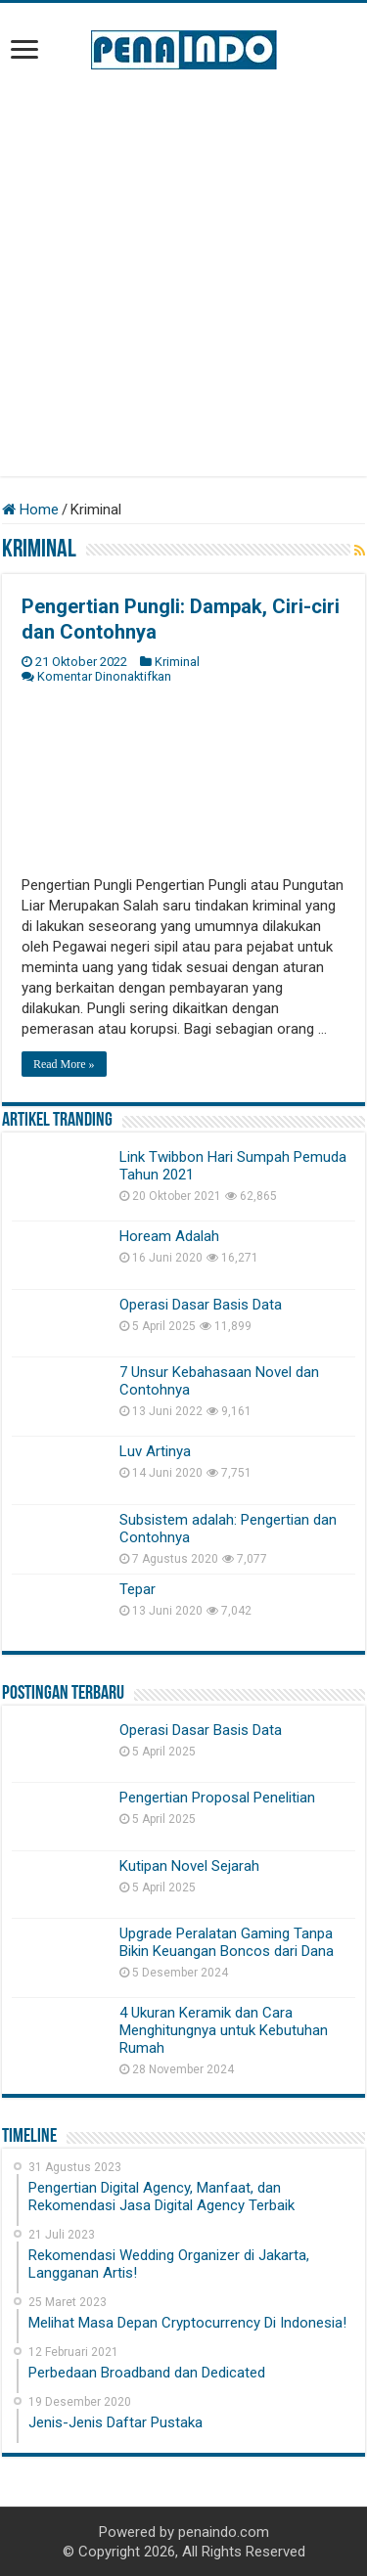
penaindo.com (223, 2532)
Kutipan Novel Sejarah (189, 1866)
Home (30, 509)
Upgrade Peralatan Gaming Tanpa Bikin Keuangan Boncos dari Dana (226, 1942)
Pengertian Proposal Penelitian (217, 1797)
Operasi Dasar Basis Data (200, 1304)
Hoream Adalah (169, 1236)
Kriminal (177, 661)
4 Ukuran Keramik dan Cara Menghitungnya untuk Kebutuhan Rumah (223, 2030)
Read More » (64, 1064)
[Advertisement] (183, 273)
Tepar (137, 1589)
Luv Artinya (155, 1451)
